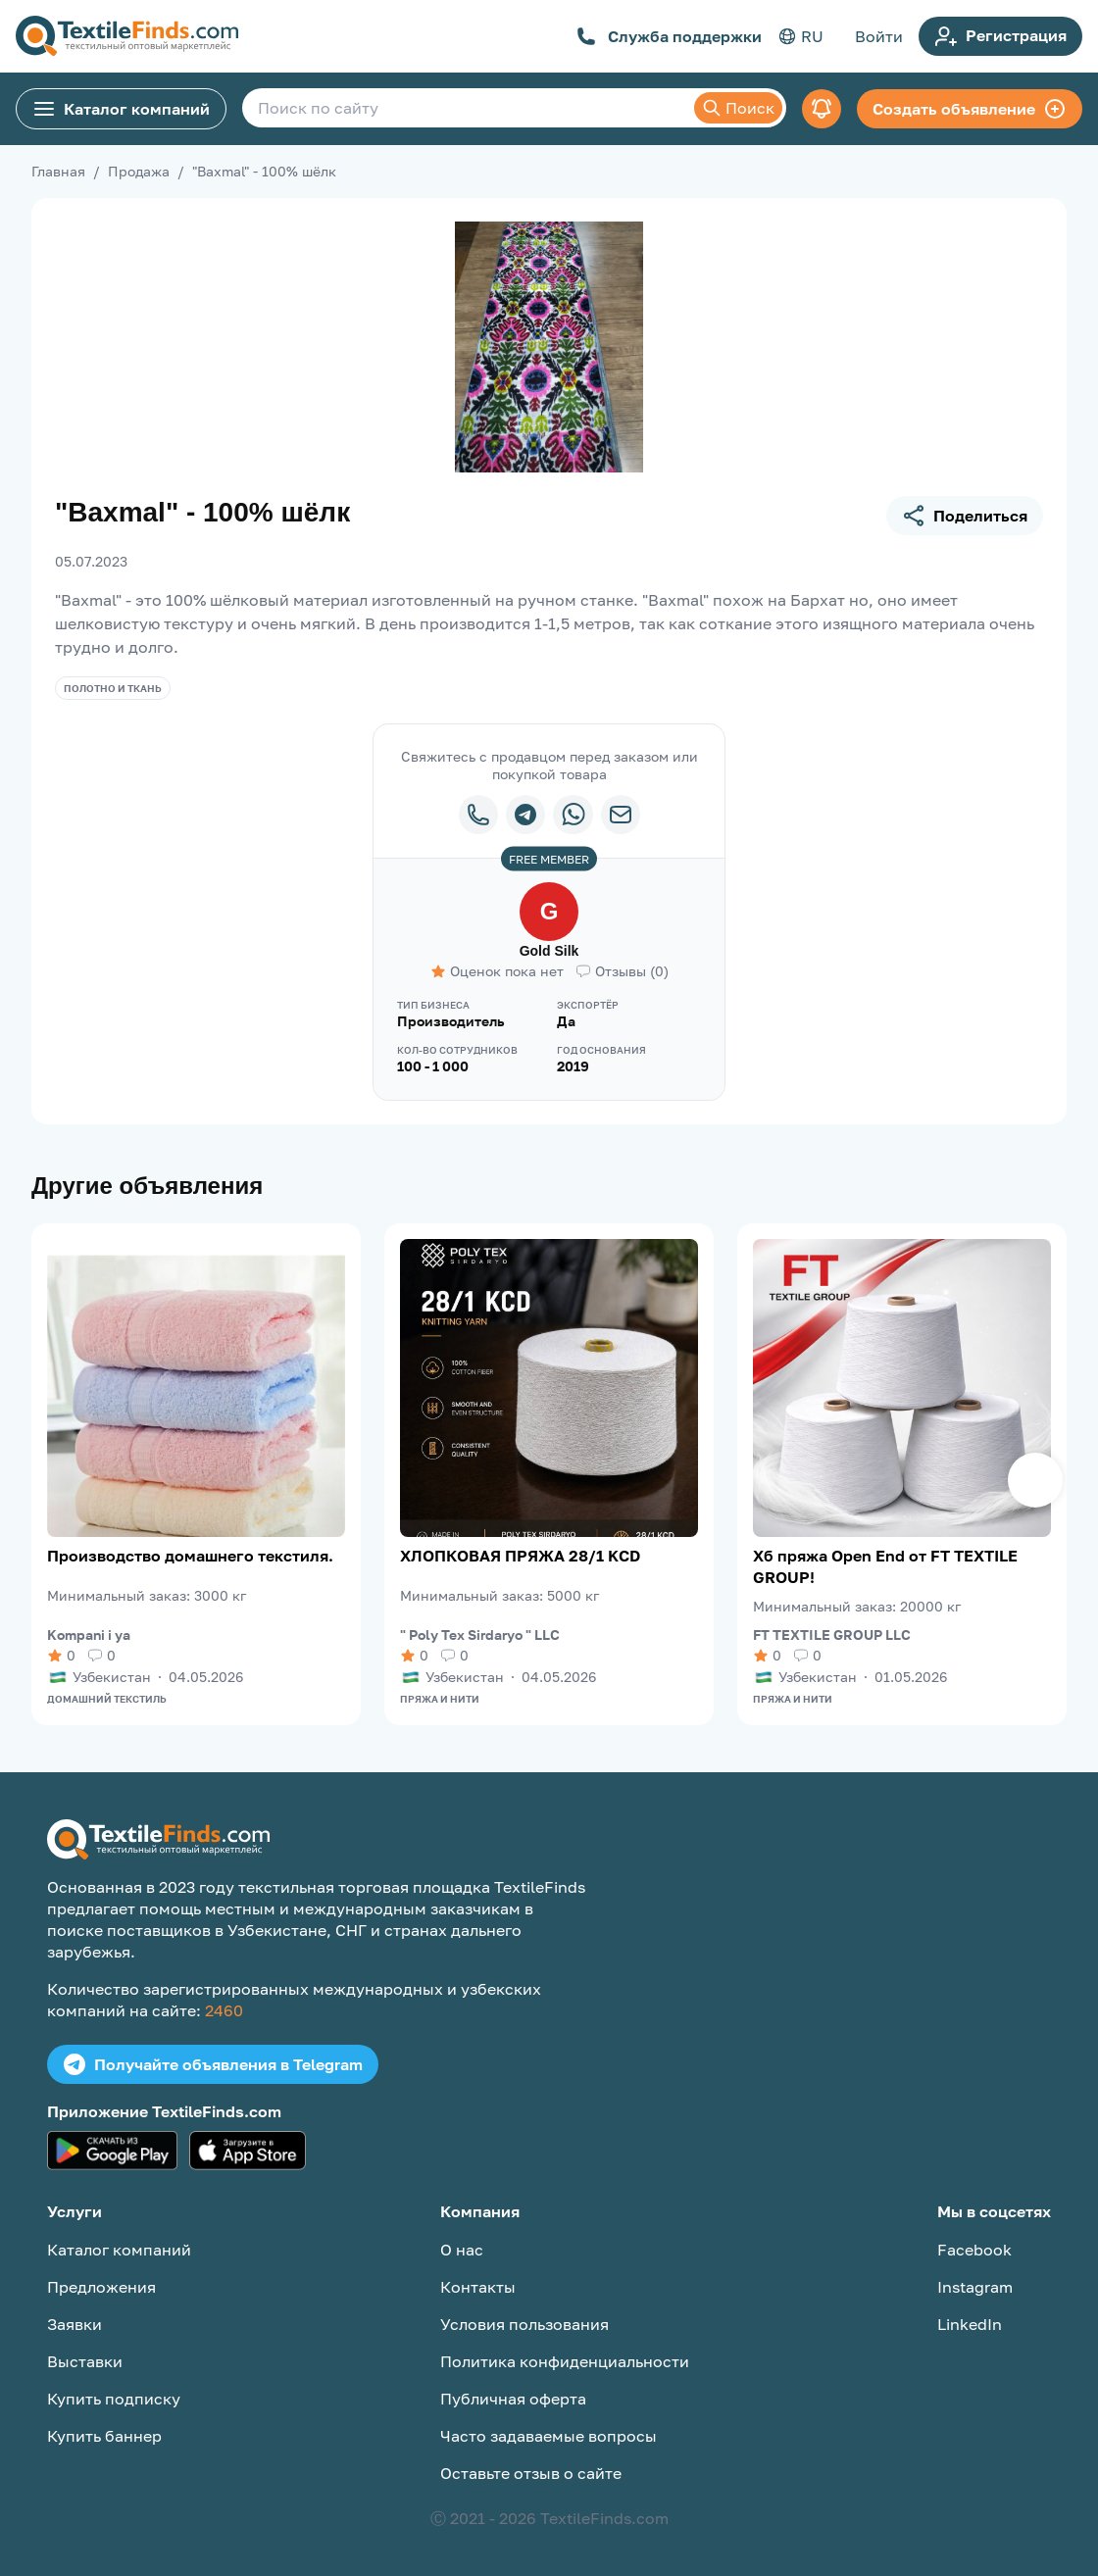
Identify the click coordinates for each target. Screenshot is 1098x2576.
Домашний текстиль (107, 1699)
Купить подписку (113, 2398)
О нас (461, 2249)
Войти (879, 36)
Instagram (975, 2287)
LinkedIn (969, 2324)
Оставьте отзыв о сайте (531, 2473)
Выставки (85, 2361)
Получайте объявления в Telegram (213, 2064)
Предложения (101, 2287)
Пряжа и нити (439, 1699)
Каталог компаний (121, 109)
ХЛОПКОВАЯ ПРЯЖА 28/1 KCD (520, 1555)
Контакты (478, 2287)
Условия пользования (524, 2324)
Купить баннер (104, 2436)
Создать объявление (970, 109)
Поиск (738, 108)
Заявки (74, 2324)
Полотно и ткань (113, 688)
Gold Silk (549, 951)
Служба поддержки (669, 36)
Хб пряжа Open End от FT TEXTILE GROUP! (885, 1566)
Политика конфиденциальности (564, 2361)
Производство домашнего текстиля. (190, 1555)
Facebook (974, 2249)
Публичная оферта (513, 2398)
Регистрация (1000, 36)
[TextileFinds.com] (127, 36)
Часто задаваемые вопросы (548, 2436)
